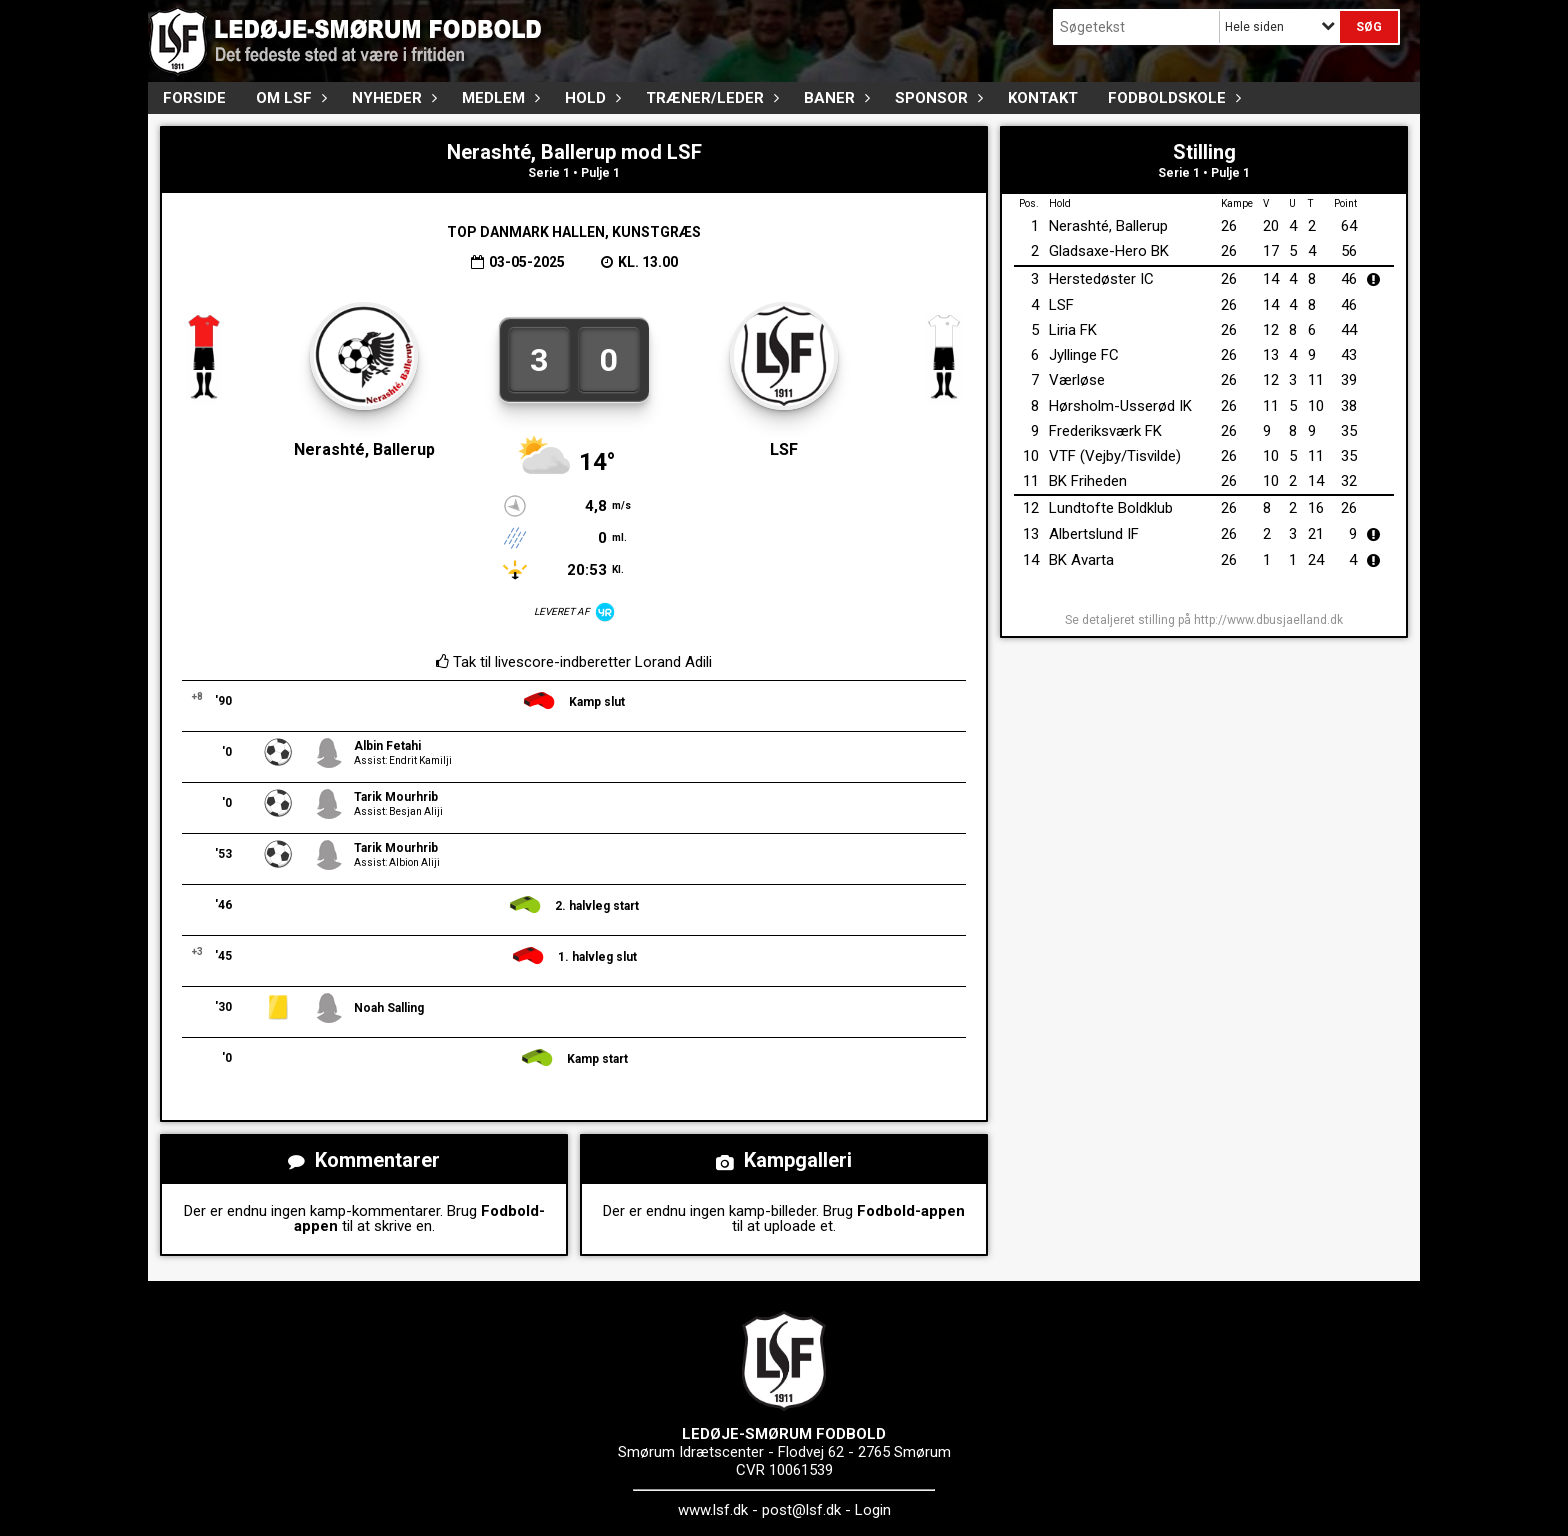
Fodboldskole (1172, 98)
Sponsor (936, 98)
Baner (834, 98)
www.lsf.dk (713, 1510)
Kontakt (1043, 98)
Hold (590, 98)
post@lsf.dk (801, 1510)
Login (873, 1510)
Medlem (498, 98)
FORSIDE (194, 98)
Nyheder (392, 98)
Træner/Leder (710, 98)
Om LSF (289, 98)
